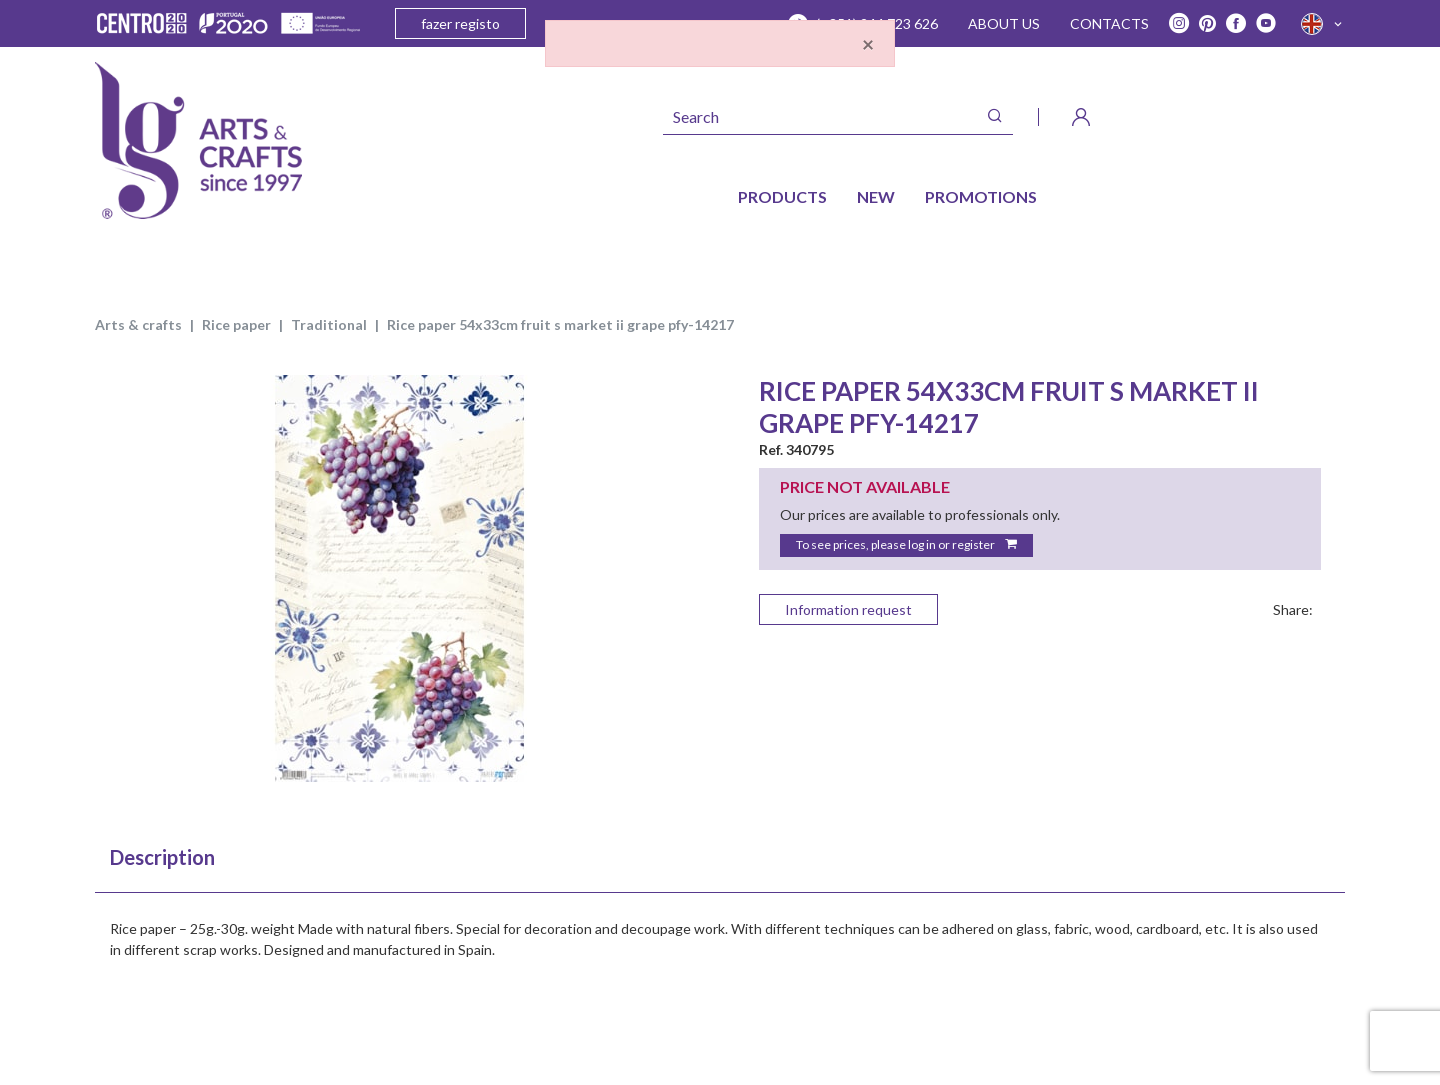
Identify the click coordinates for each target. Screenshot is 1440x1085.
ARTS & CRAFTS (138, 324)
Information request (848, 609)
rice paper (236, 324)
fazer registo (460, 23)
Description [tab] (162, 857)
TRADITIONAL (329, 324)
